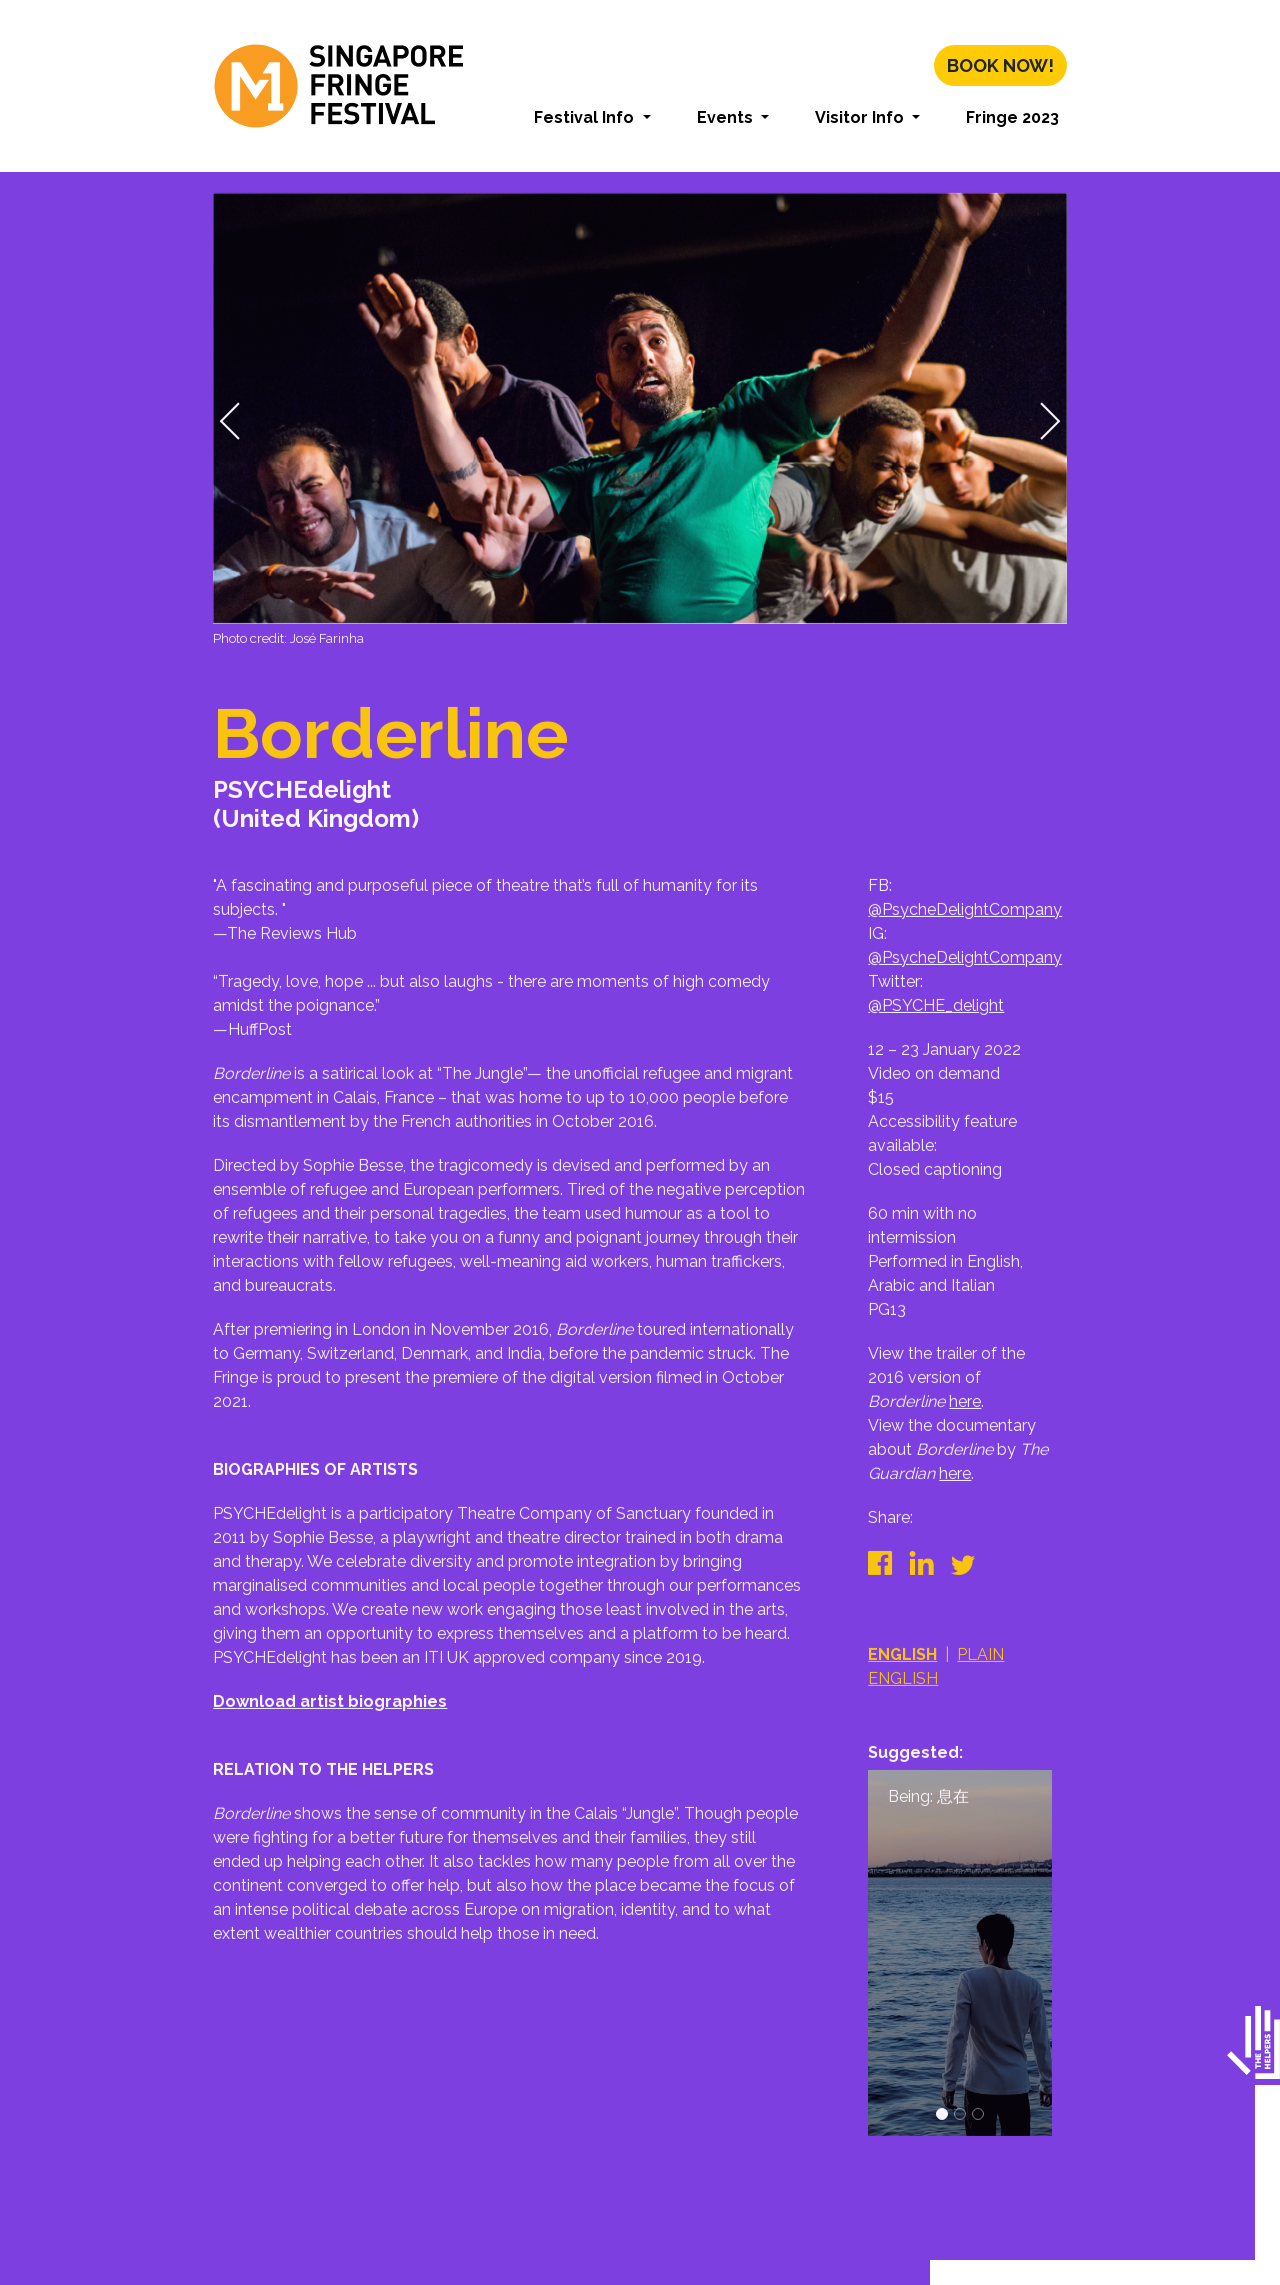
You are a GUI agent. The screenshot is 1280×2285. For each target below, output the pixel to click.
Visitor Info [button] (861, 117)
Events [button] (727, 117)
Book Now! (1000, 65)
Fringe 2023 (1012, 117)
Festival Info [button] (586, 117)
